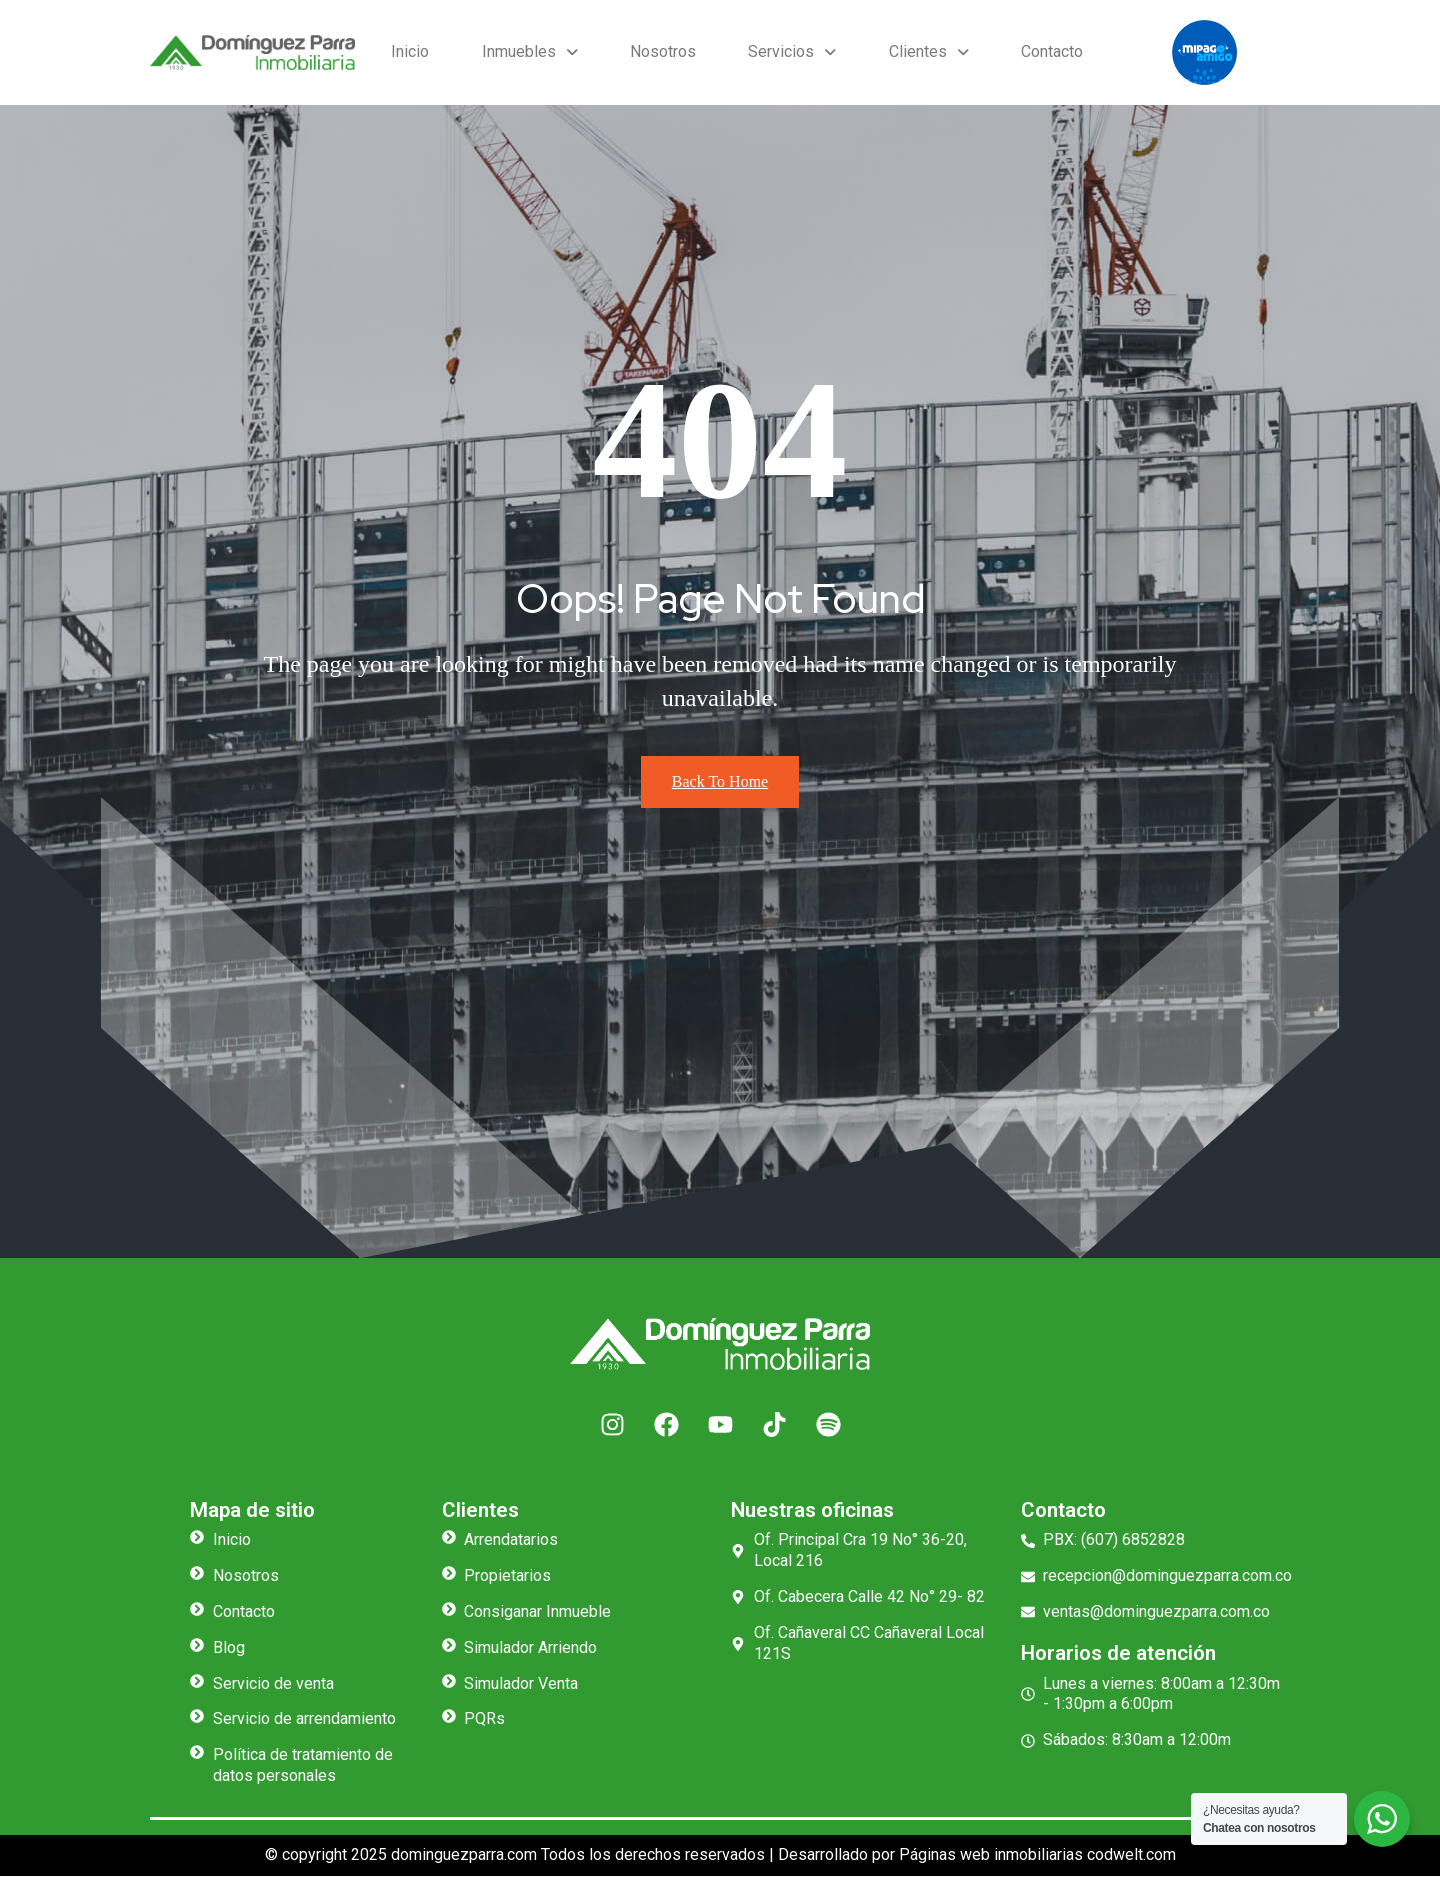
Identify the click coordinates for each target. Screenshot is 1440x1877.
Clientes (914, 51)
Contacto (1044, 51)
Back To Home (720, 782)
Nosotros (655, 51)
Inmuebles (525, 51)
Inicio (409, 51)
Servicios (781, 51)
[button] (524, 52)
